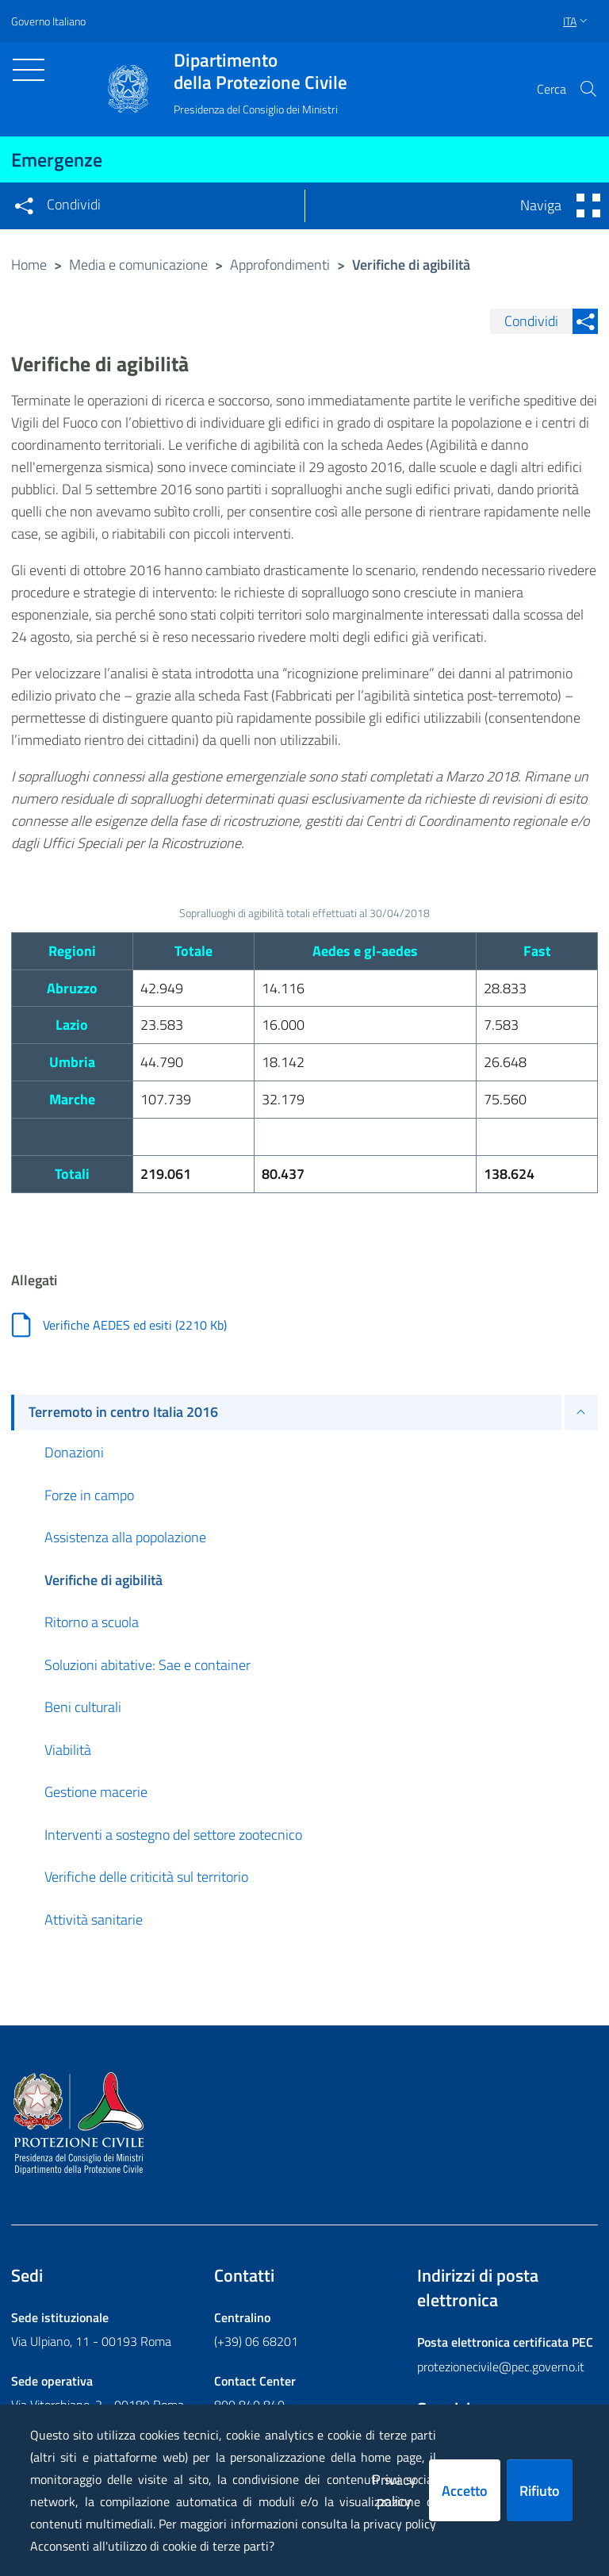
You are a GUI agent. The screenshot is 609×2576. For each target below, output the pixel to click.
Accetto (465, 2490)
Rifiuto (539, 2490)
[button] (588, 88)
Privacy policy (394, 2490)
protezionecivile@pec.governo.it (500, 2366)
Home (29, 264)
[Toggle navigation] (29, 70)
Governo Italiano (48, 21)
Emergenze (56, 159)
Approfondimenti (280, 264)
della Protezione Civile (260, 71)
